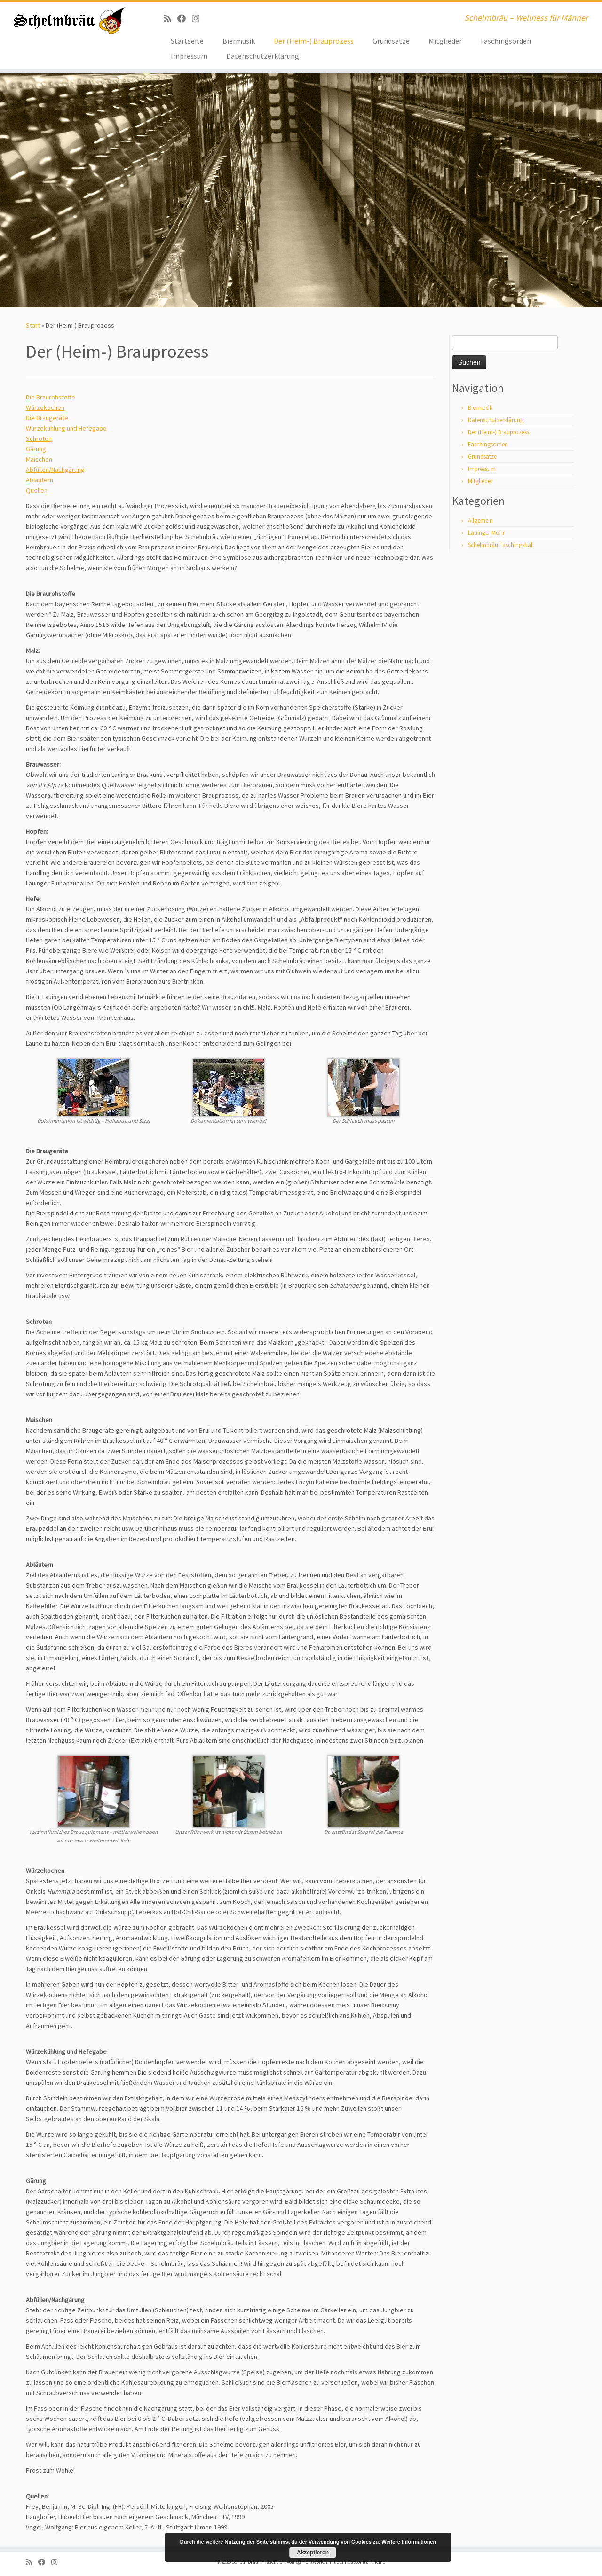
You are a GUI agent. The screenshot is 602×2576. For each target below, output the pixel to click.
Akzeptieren (313, 2552)
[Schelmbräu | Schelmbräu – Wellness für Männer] (69, 20)
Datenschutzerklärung (262, 56)
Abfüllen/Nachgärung (55, 469)
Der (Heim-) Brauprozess (314, 41)
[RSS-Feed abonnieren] (170, 18)
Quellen (37, 490)
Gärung (36, 449)
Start (33, 325)
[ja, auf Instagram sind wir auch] (199, 18)
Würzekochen (45, 407)
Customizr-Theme (366, 2562)
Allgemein (480, 521)
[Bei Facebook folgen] (184, 18)
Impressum (189, 56)
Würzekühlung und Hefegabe (66, 428)
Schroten (39, 438)
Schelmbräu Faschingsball (501, 545)
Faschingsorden (506, 41)
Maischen (39, 459)
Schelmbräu (245, 2562)
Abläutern (39, 480)
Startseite (187, 41)
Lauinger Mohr (486, 533)
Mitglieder (445, 41)
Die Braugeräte (47, 418)
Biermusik (238, 41)
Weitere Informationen (408, 2542)
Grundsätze (391, 41)
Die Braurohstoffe (50, 397)
